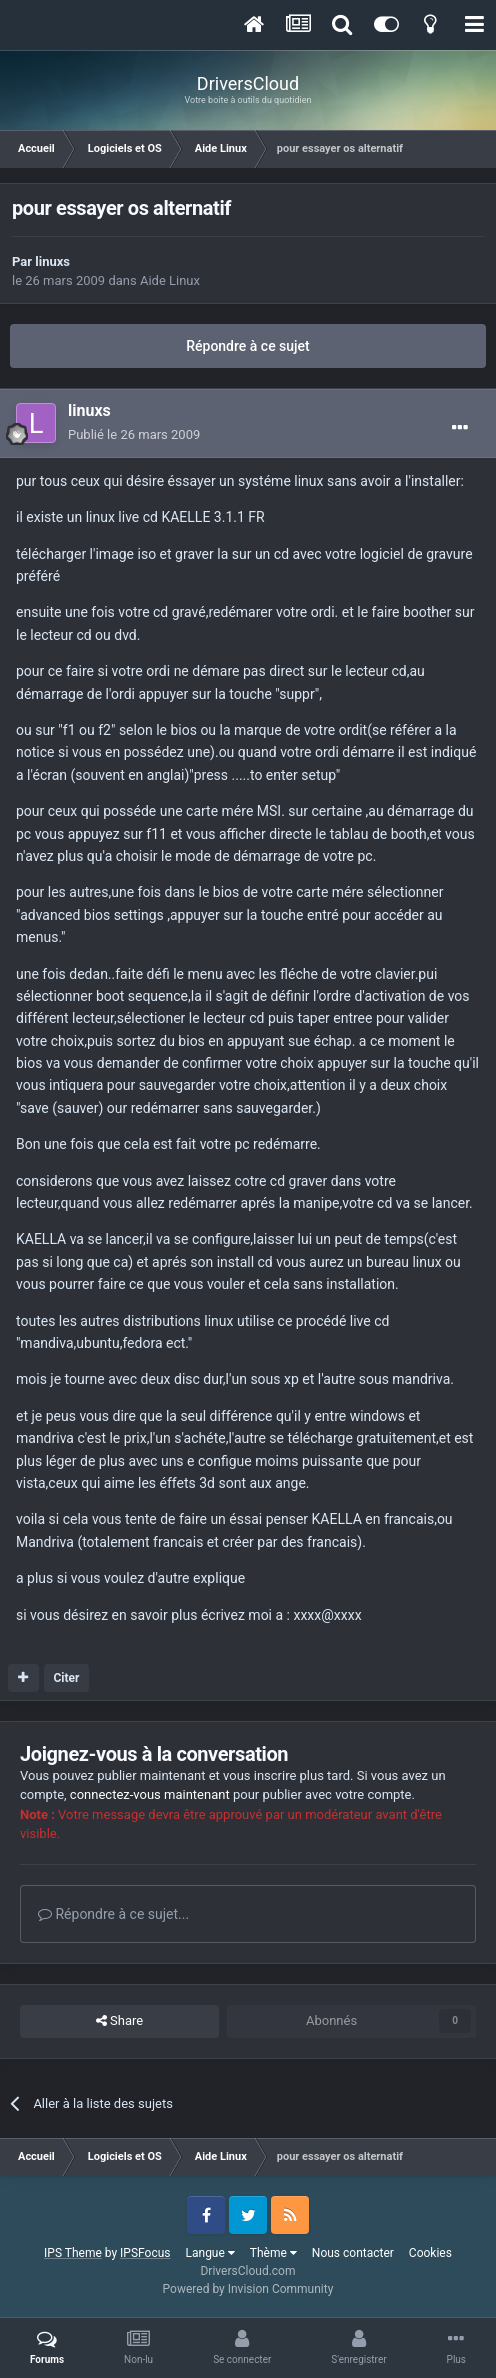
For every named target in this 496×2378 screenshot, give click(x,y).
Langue (210, 2253)
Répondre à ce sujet (248, 346)
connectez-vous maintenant (150, 1794)
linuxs (52, 261)
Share (119, 2021)
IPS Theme (73, 2253)
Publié (134, 434)
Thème (273, 2253)
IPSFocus (145, 2253)
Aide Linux (170, 280)
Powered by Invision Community (248, 2289)
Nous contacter (353, 2253)
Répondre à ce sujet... (113, 1914)
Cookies (430, 2253)
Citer (66, 1678)
